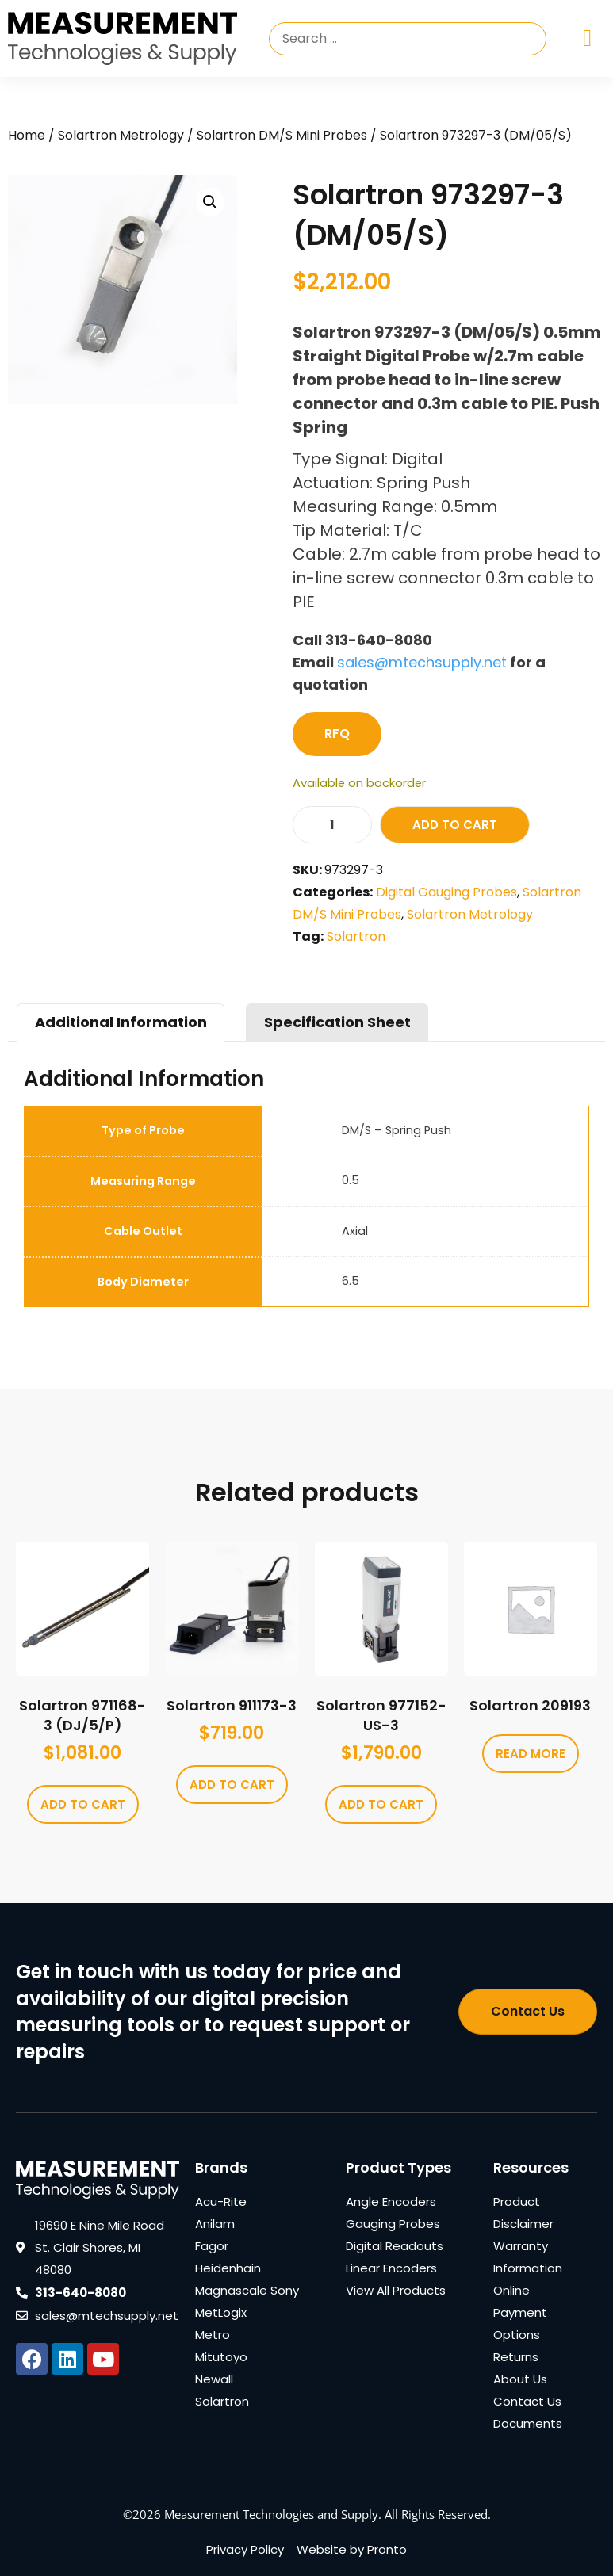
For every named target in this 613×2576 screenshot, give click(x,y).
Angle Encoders (391, 2201)
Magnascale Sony (247, 2290)
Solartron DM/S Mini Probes (282, 135)
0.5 (350, 1180)
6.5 (350, 1281)
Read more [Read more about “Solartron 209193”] (530, 1753)
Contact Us (527, 2401)
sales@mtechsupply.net (422, 662)
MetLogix (221, 2312)
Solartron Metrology (121, 135)
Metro (212, 2334)
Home (26, 135)
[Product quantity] (332, 824)
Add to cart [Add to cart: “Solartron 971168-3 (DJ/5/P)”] (82, 1804)
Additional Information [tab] (121, 1022)
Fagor (211, 2246)
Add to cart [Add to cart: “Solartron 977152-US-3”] (381, 1804)
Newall (214, 2379)
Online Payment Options (520, 2312)
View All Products (396, 2290)
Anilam (215, 2223)
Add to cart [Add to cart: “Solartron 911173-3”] (232, 1784)
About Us (520, 2379)
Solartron (356, 936)
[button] (210, 202)
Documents (527, 2423)
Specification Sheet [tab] (337, 1022)
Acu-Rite (221, 2201)
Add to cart (454, 824)
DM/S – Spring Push (396, 1130)
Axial (355, 1231)
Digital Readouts (394, 2246)
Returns (515, 2357)
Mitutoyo (221, 2357)
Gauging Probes (393, 2223)
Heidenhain (228, 2268)
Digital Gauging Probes (446, 892)
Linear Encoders (391, 2268)
